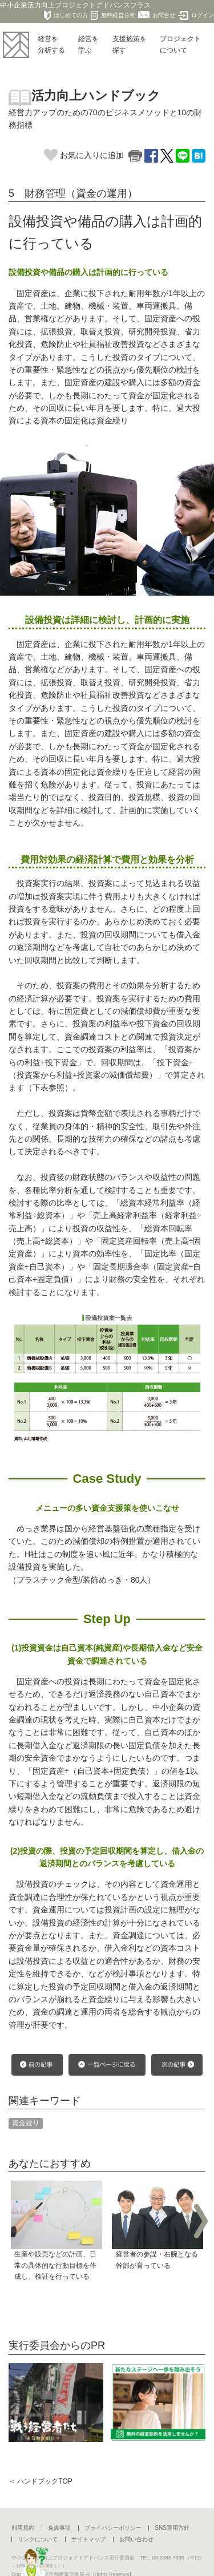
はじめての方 (66, 15)
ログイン (196, 15)
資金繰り (25, 2123)
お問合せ (156, 14)
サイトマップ (88, 2539)
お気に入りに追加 (84, 155)
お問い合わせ (136, 2539)
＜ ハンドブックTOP (40, 2481)
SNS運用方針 (172, 2528)
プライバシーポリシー (113, 2528)
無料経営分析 (113, 15)
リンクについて (38, 2539)
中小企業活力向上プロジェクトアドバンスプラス (75, 5)
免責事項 (59, 2528)
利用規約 (22, 2528)
